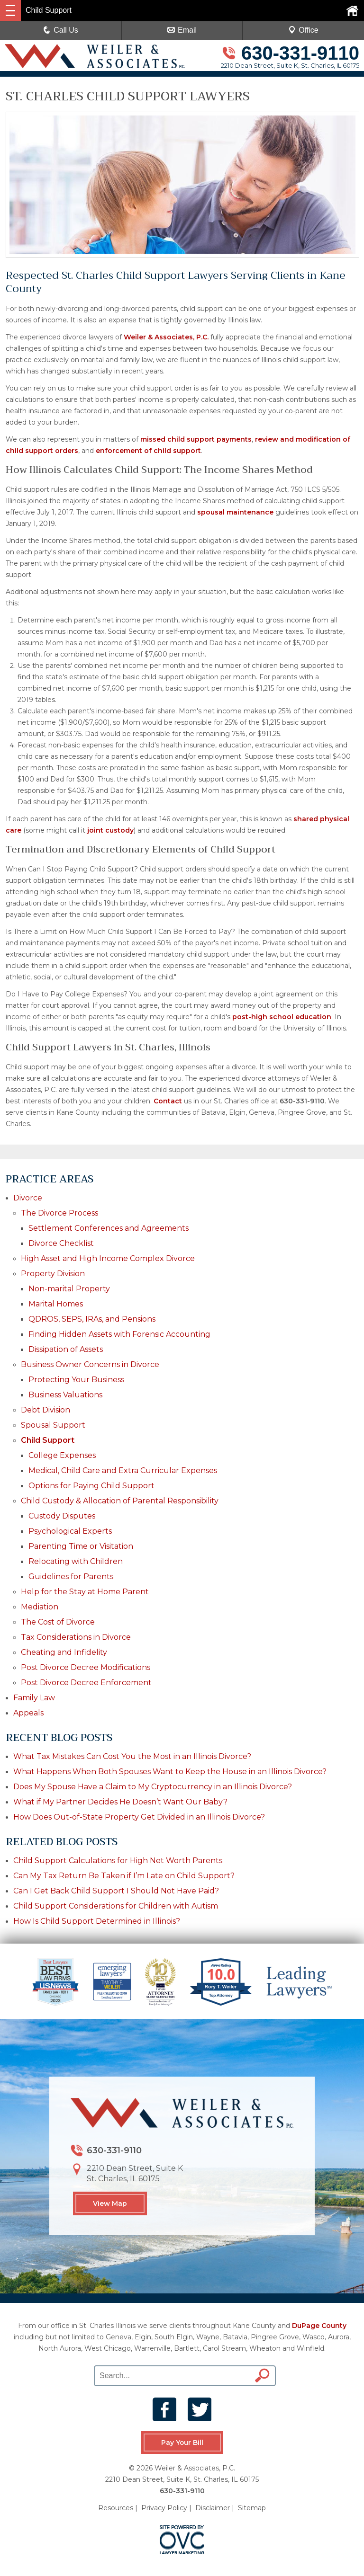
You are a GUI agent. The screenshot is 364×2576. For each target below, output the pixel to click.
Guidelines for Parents (70, 1576)
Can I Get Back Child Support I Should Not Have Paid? (116, 1890)
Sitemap (252, 2508)
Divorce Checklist (61, 1243)
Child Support (47, 1440)
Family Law (34, 1697)
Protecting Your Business (76, 1379)
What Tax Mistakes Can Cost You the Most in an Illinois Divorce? (132, 1756)
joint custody (110, 830)
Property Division (53, 1273)
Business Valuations (65, 1394)
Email (182, 30)
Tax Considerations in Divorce (76, 1637)
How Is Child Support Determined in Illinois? (96, 1921)
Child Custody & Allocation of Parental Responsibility (119, 1500)
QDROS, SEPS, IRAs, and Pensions (91, 1319)
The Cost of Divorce (58, 1621)
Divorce (27, 1197)
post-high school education (281, 1017)
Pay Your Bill (182, 2442)
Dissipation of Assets (65, 1349)
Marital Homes (55, 1303)
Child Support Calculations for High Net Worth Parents (117, 1860)
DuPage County (319, 2325)
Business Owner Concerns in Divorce (90, 1364)
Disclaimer (212, 2508)
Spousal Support (53, 1425)
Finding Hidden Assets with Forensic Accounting (119, 1334)
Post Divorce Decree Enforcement (86, 1682)
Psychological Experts (70, 1531)
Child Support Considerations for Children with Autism (115, 1905)
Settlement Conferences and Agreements (108, 1228)
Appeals (28, 1712)
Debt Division (45, 1409)
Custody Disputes (61, 1515)
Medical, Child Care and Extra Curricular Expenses (122, 1470)
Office (303, 30)
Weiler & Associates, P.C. (166, 337)
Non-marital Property (69, 1288)
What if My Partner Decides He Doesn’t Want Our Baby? (120, 1801)
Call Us (60, 30)
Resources (115, 2508)
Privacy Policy (164, 2508)
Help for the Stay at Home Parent (85, 1591)
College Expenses (62, 1455)
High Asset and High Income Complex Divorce (108, 1258)
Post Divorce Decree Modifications (85, 1667)
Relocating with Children (75, 1561)
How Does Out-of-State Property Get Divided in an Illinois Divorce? (139, 1816)
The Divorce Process (59, 1212)
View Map (110, 2203)
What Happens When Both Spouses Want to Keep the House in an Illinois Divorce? (170, 1771)
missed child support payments (196, 439)
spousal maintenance (235, 512)
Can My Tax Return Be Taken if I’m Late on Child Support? (125, 1875)
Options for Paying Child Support (91, 1485)
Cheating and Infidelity (64, 1652)
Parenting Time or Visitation (80, 1546)
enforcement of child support (148, 450)
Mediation (39, 1606)
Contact (168, 1101)
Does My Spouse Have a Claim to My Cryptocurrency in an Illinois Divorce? (152, 1786)
